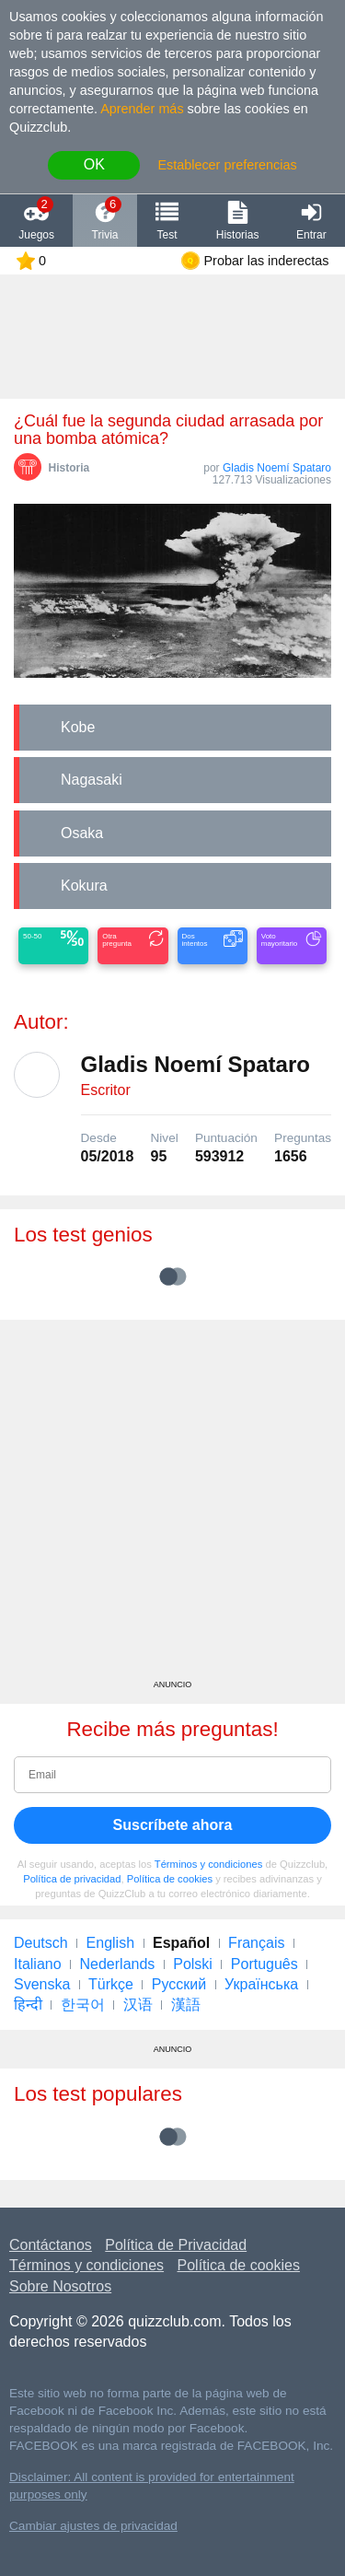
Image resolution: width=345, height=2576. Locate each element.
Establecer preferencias (226, 164)
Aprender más (141, 108)
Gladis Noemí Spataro (277, 467)
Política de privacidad (72, 1878)
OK (94, 164)
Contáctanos (50, 2245)
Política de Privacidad (176, 2245)
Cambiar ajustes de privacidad (93, 2526)
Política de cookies (170, 1878)
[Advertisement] (172, 1506)
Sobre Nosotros (60, 2286)
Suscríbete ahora (173, 1825)
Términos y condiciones (209, 1864)
